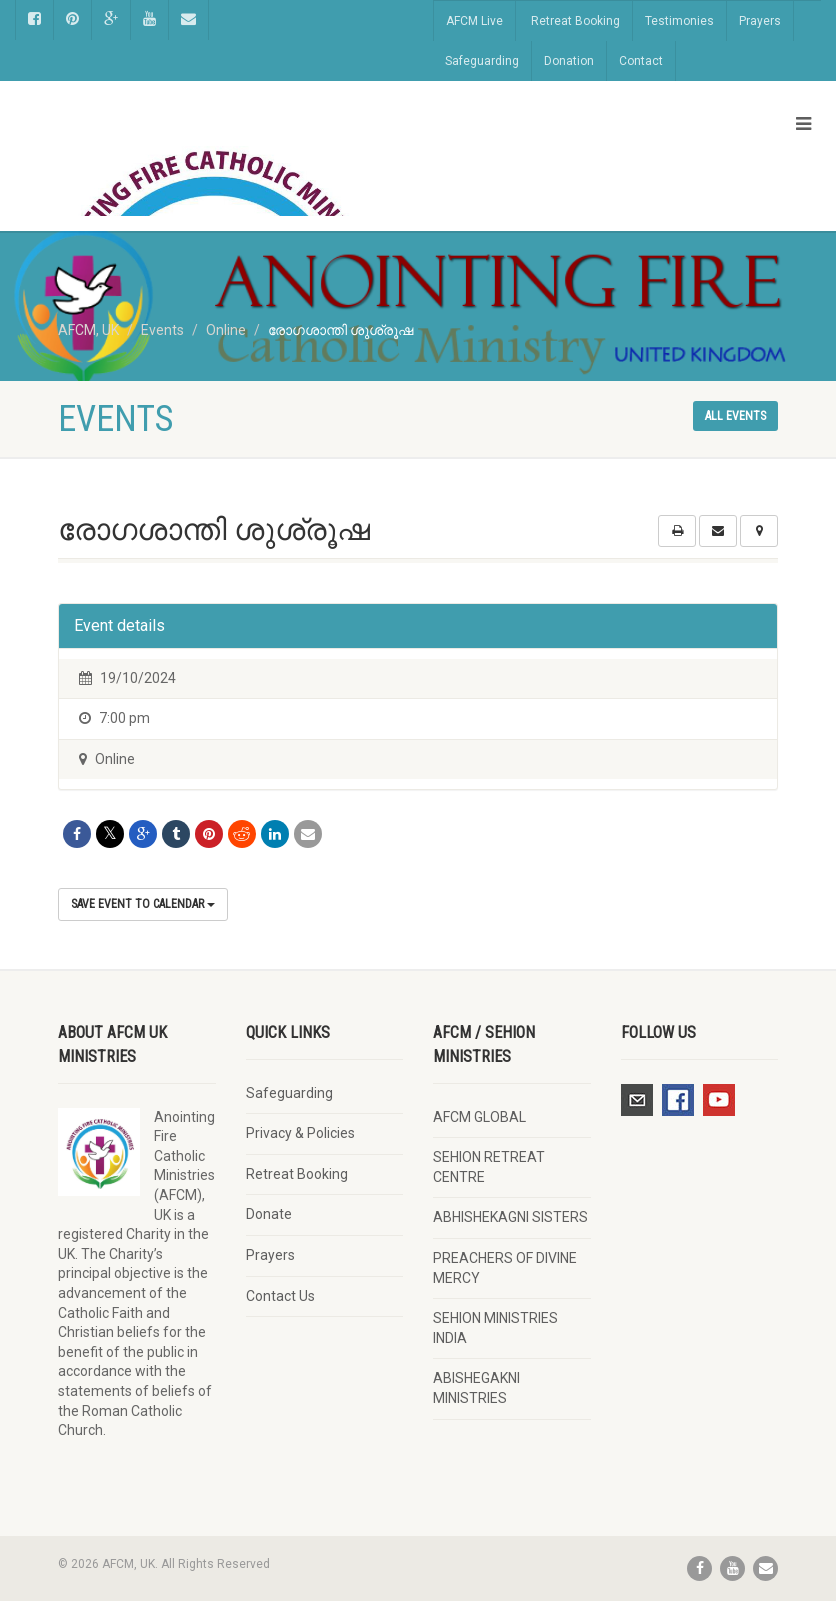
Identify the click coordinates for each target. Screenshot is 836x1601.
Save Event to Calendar (143, 904)
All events (735, 416)
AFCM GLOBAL (479, 1117)
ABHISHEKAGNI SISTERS (510, 1217)
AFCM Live (474, 21)
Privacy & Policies (300, 1133)
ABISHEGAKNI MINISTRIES (476, 1388)
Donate (269, 1214)
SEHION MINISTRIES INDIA (495, 1328)
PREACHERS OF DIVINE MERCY (505, 1268)
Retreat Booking (575, 21)
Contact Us (280, 1296)
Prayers (760, 21)
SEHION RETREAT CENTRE (489, 1167)
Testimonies (679, 21)
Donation (569, 61)
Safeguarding (482, 61)
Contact (641, 61)
